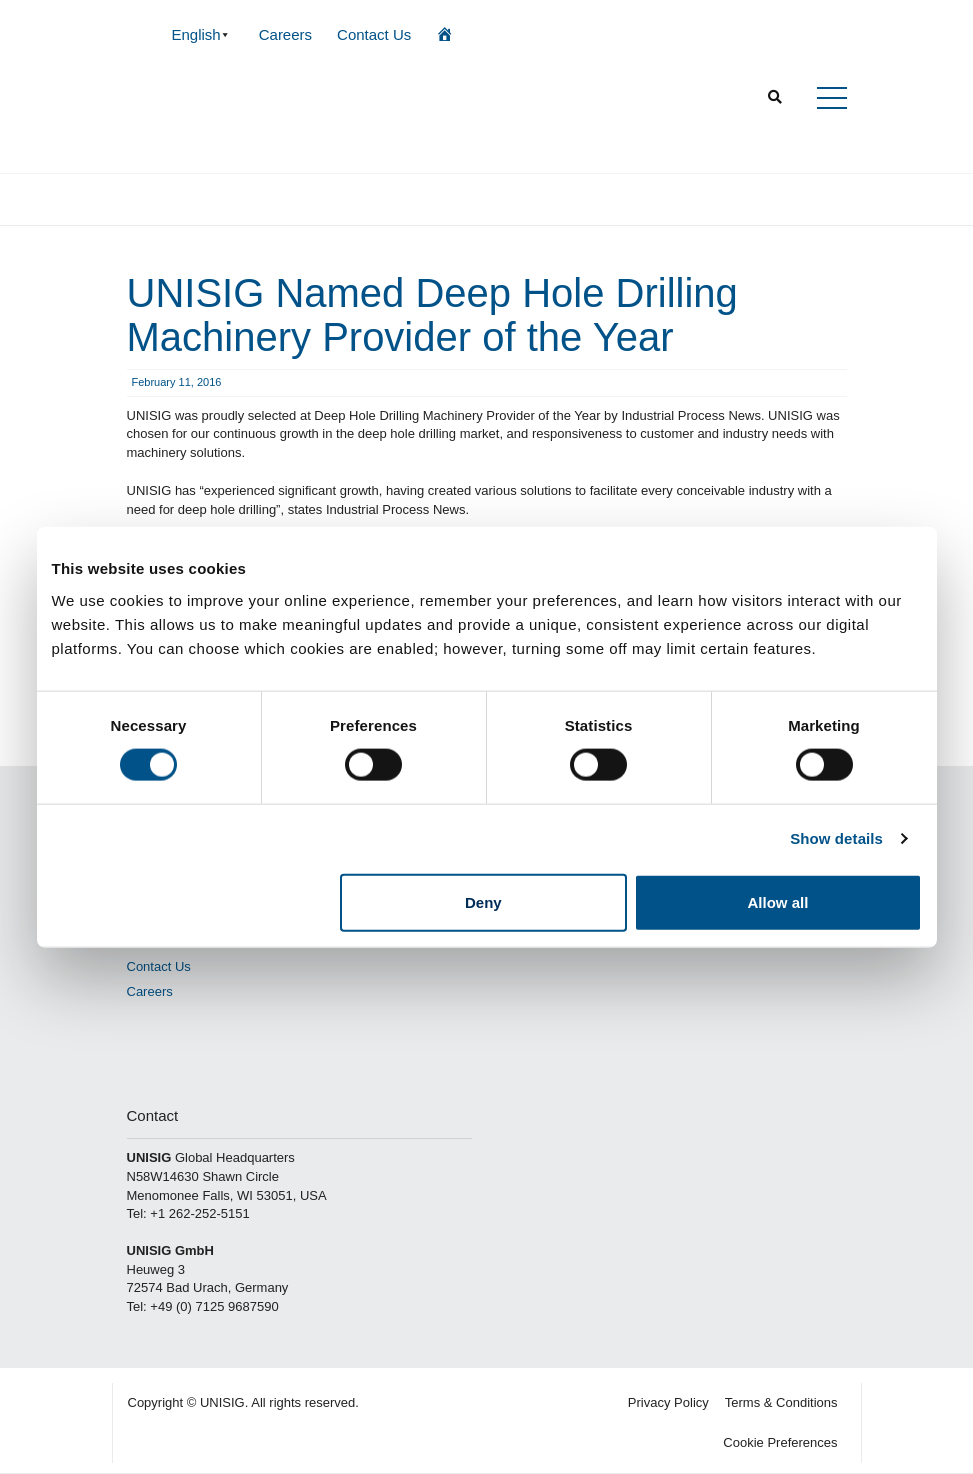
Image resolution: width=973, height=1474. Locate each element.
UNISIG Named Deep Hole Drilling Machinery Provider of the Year (432, 315)
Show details (836, 838)
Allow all (778, 901)
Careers (285, 34)
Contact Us (374, 34)
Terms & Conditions (781, 1402)
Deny (483, 901)
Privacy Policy (668, 1402)
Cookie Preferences (780, 1442)
